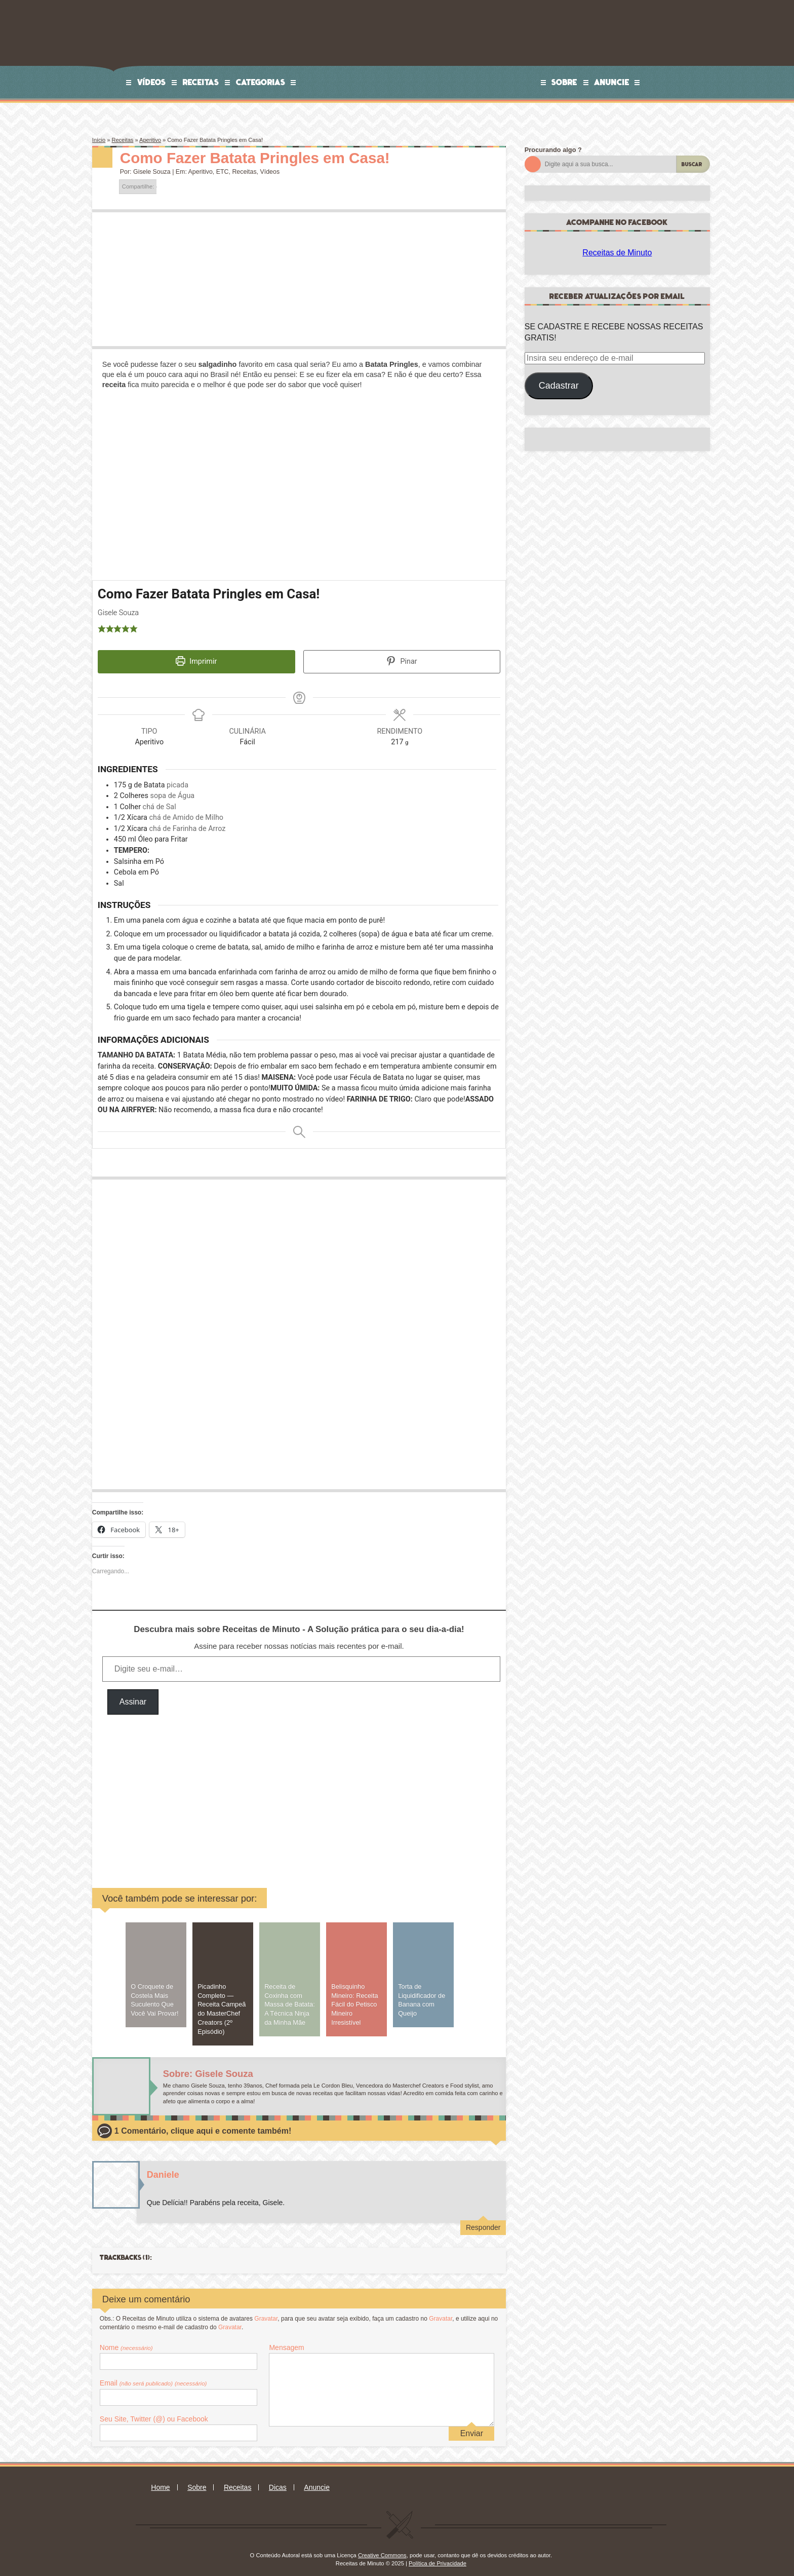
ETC (222, 171)
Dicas (278, 2481)
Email (153, 2376)
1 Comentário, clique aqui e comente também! (202, 2124)
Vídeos (151, 82)
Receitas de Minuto (617, 252)
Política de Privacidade (437, 2556)
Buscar (692, 164)
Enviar (471, 2426)
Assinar (133, 1694)
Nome (126, 2341)
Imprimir (196, 661)
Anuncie (611, 82)
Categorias (261, 82)
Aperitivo (150, 140)
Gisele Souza (152, 171)
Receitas (201, 82)
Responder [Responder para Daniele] (483, 2220)
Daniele (163, 2168)
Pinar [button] (402, 661)
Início (98, 140)
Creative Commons (382, 2549)
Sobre (564, 82)
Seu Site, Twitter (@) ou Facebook (154, 2412)
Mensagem (286, 2341)
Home (160, 2481)
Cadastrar (559, 386)
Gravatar (265, 2312)
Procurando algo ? (553, 150)
